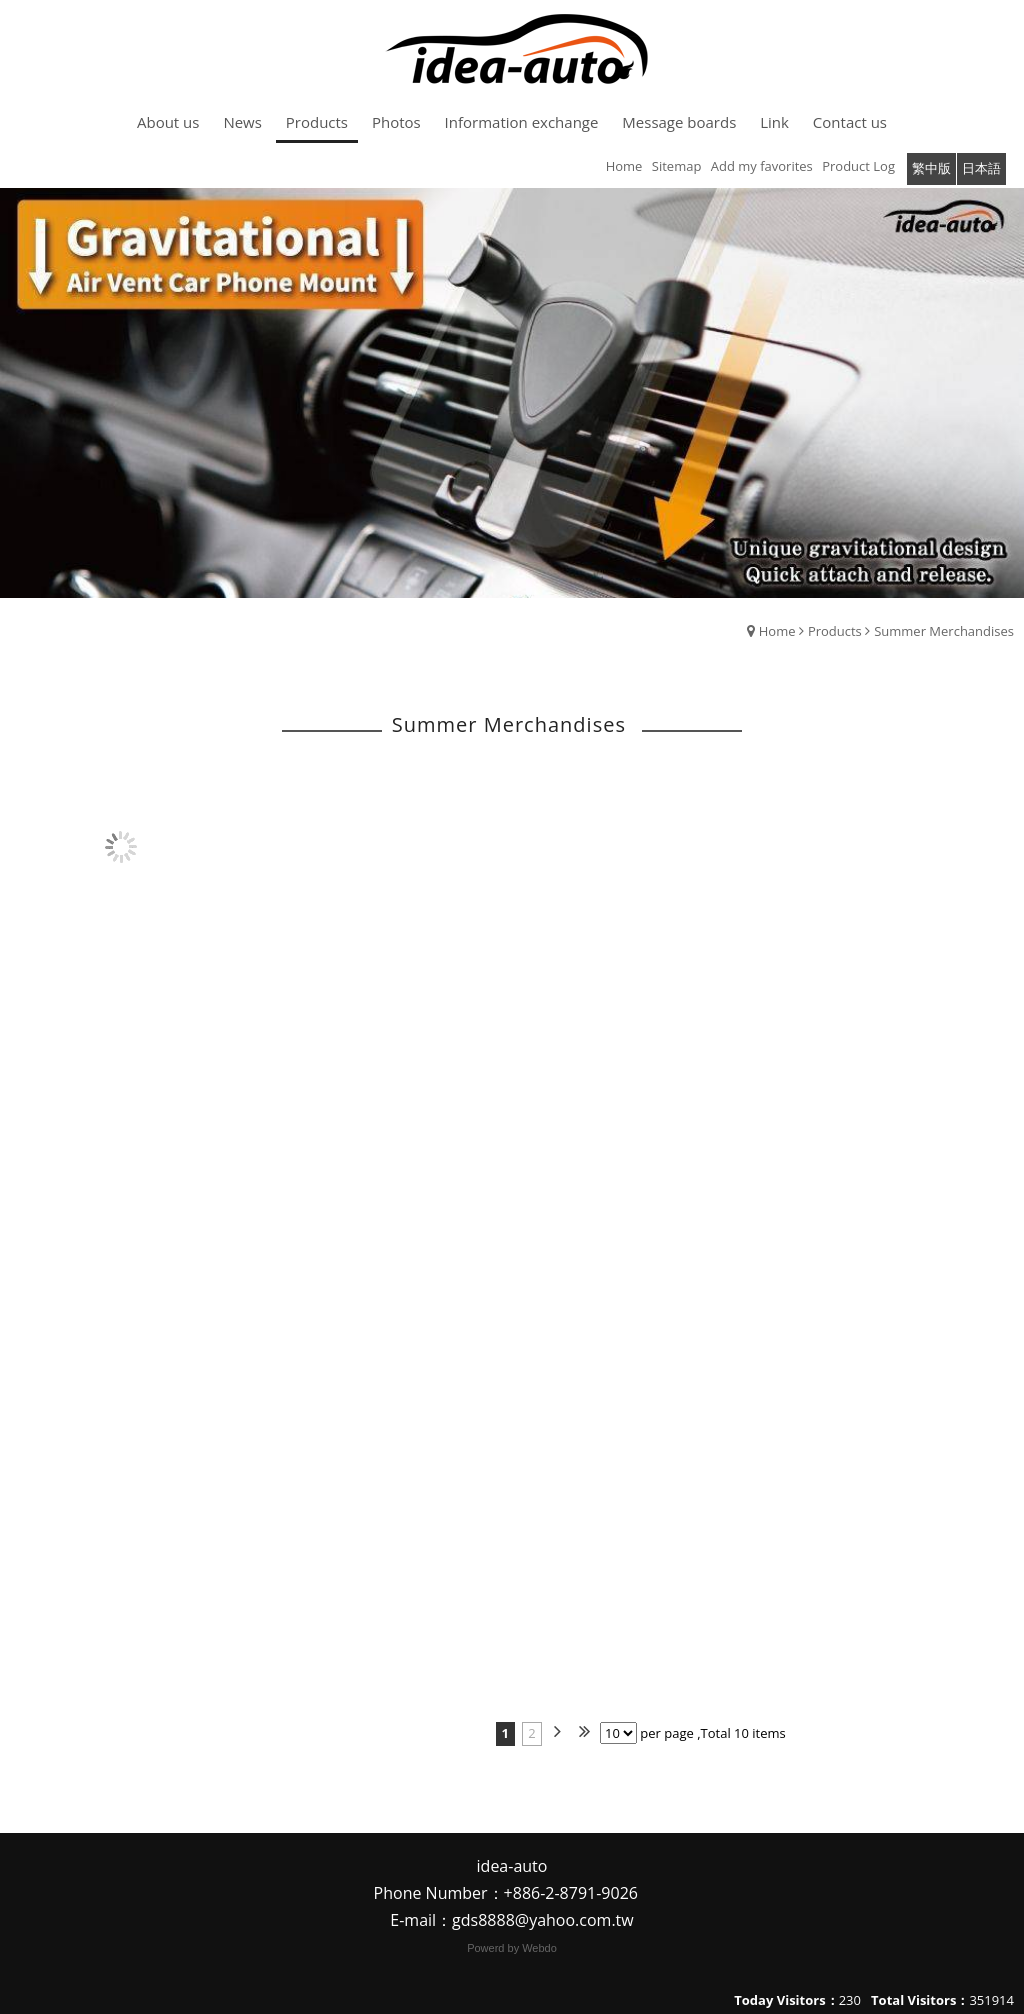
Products (835, 631)
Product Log (858, 166)
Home (777, 631)
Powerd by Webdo (512, 1948)
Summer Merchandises (944, 631)
